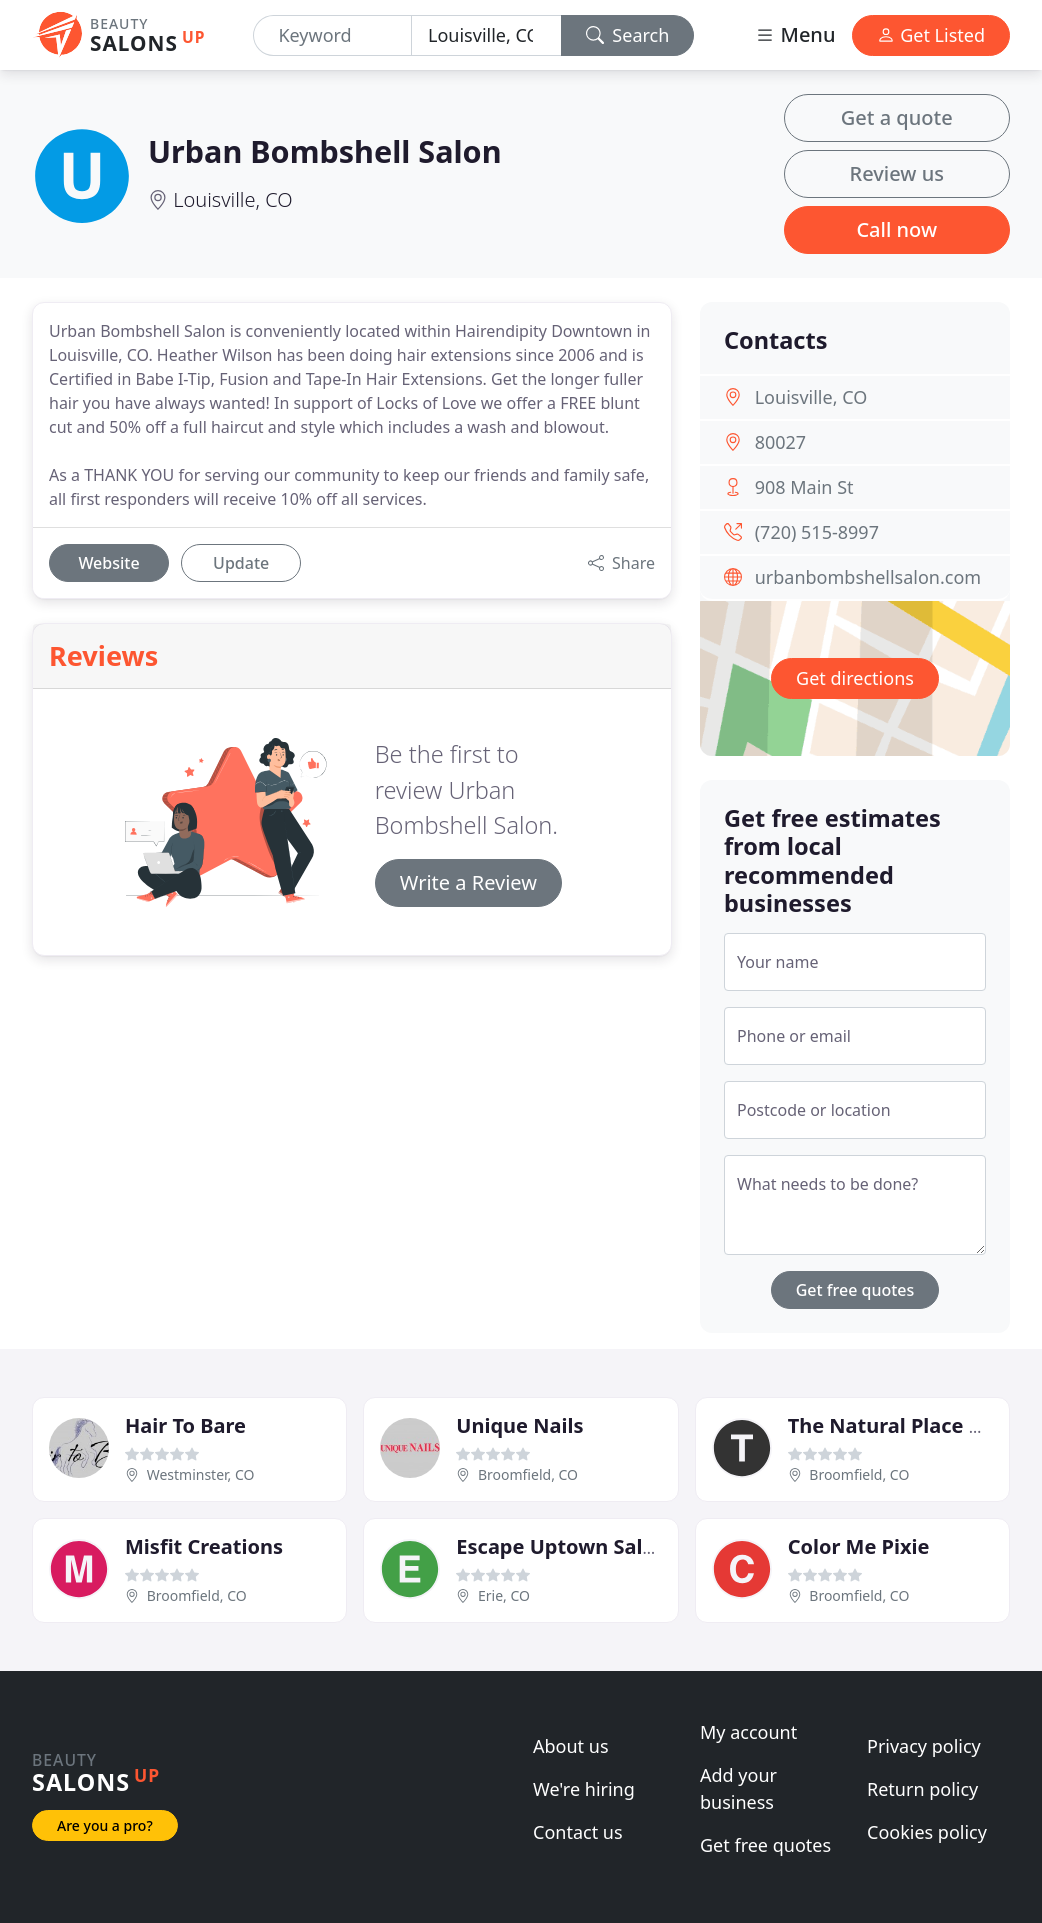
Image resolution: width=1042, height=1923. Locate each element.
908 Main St (804, 487)
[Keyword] (332, 35)
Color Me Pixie (859, 1546)
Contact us (578, 1832)
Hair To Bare (185, 1425)
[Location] (486, 35)
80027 (780, 442)
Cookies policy (927, 1832)
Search (628, 35)
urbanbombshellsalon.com (868, 577)
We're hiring (584, 1789)
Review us (897, 173)
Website (108, 563)
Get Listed (931, 35)
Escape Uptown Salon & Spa (592, 1546)
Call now (896, 229)
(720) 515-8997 (817, 532)
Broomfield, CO (528, 1474)
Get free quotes (855, 1290)
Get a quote (897, 117)
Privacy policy (924, 1746)
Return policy (922, 1789)
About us (571, 1746)
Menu (795, 34)
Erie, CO (504, 1595)
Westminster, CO (201, 1474)
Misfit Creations (204, 1546)
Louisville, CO (232, 199)
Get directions (855, 678)
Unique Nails (519, 1425)
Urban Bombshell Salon (325, 151)
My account (748, 1732)
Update (241, 563)
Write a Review (468, 882)
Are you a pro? (105, 1825)
